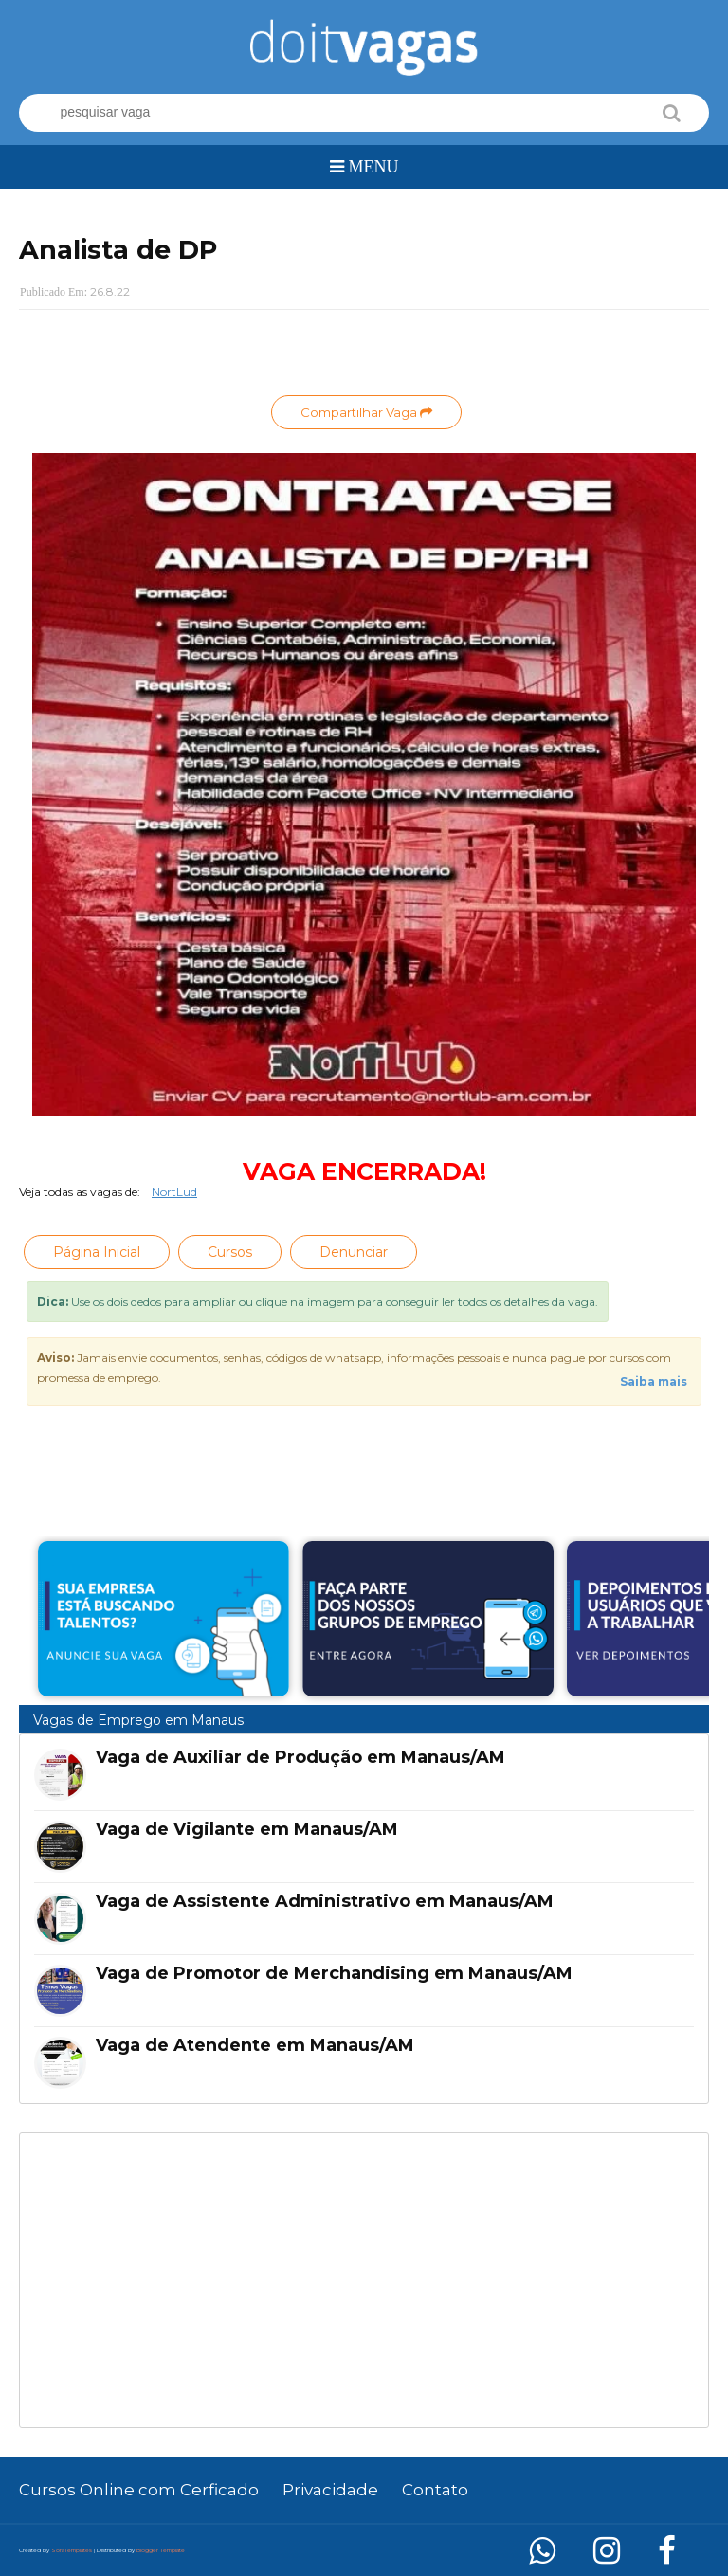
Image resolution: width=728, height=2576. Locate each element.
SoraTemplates (71, 2550)
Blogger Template (160, 2550)
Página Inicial (96, 1252)
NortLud (174, 1192)
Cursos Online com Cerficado (139, 2489)
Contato (435, 2489)
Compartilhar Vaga (366, 412)
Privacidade (330, 2489)
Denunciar (353, 1252)
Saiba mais (653, 1381)
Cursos (230, 1252)
